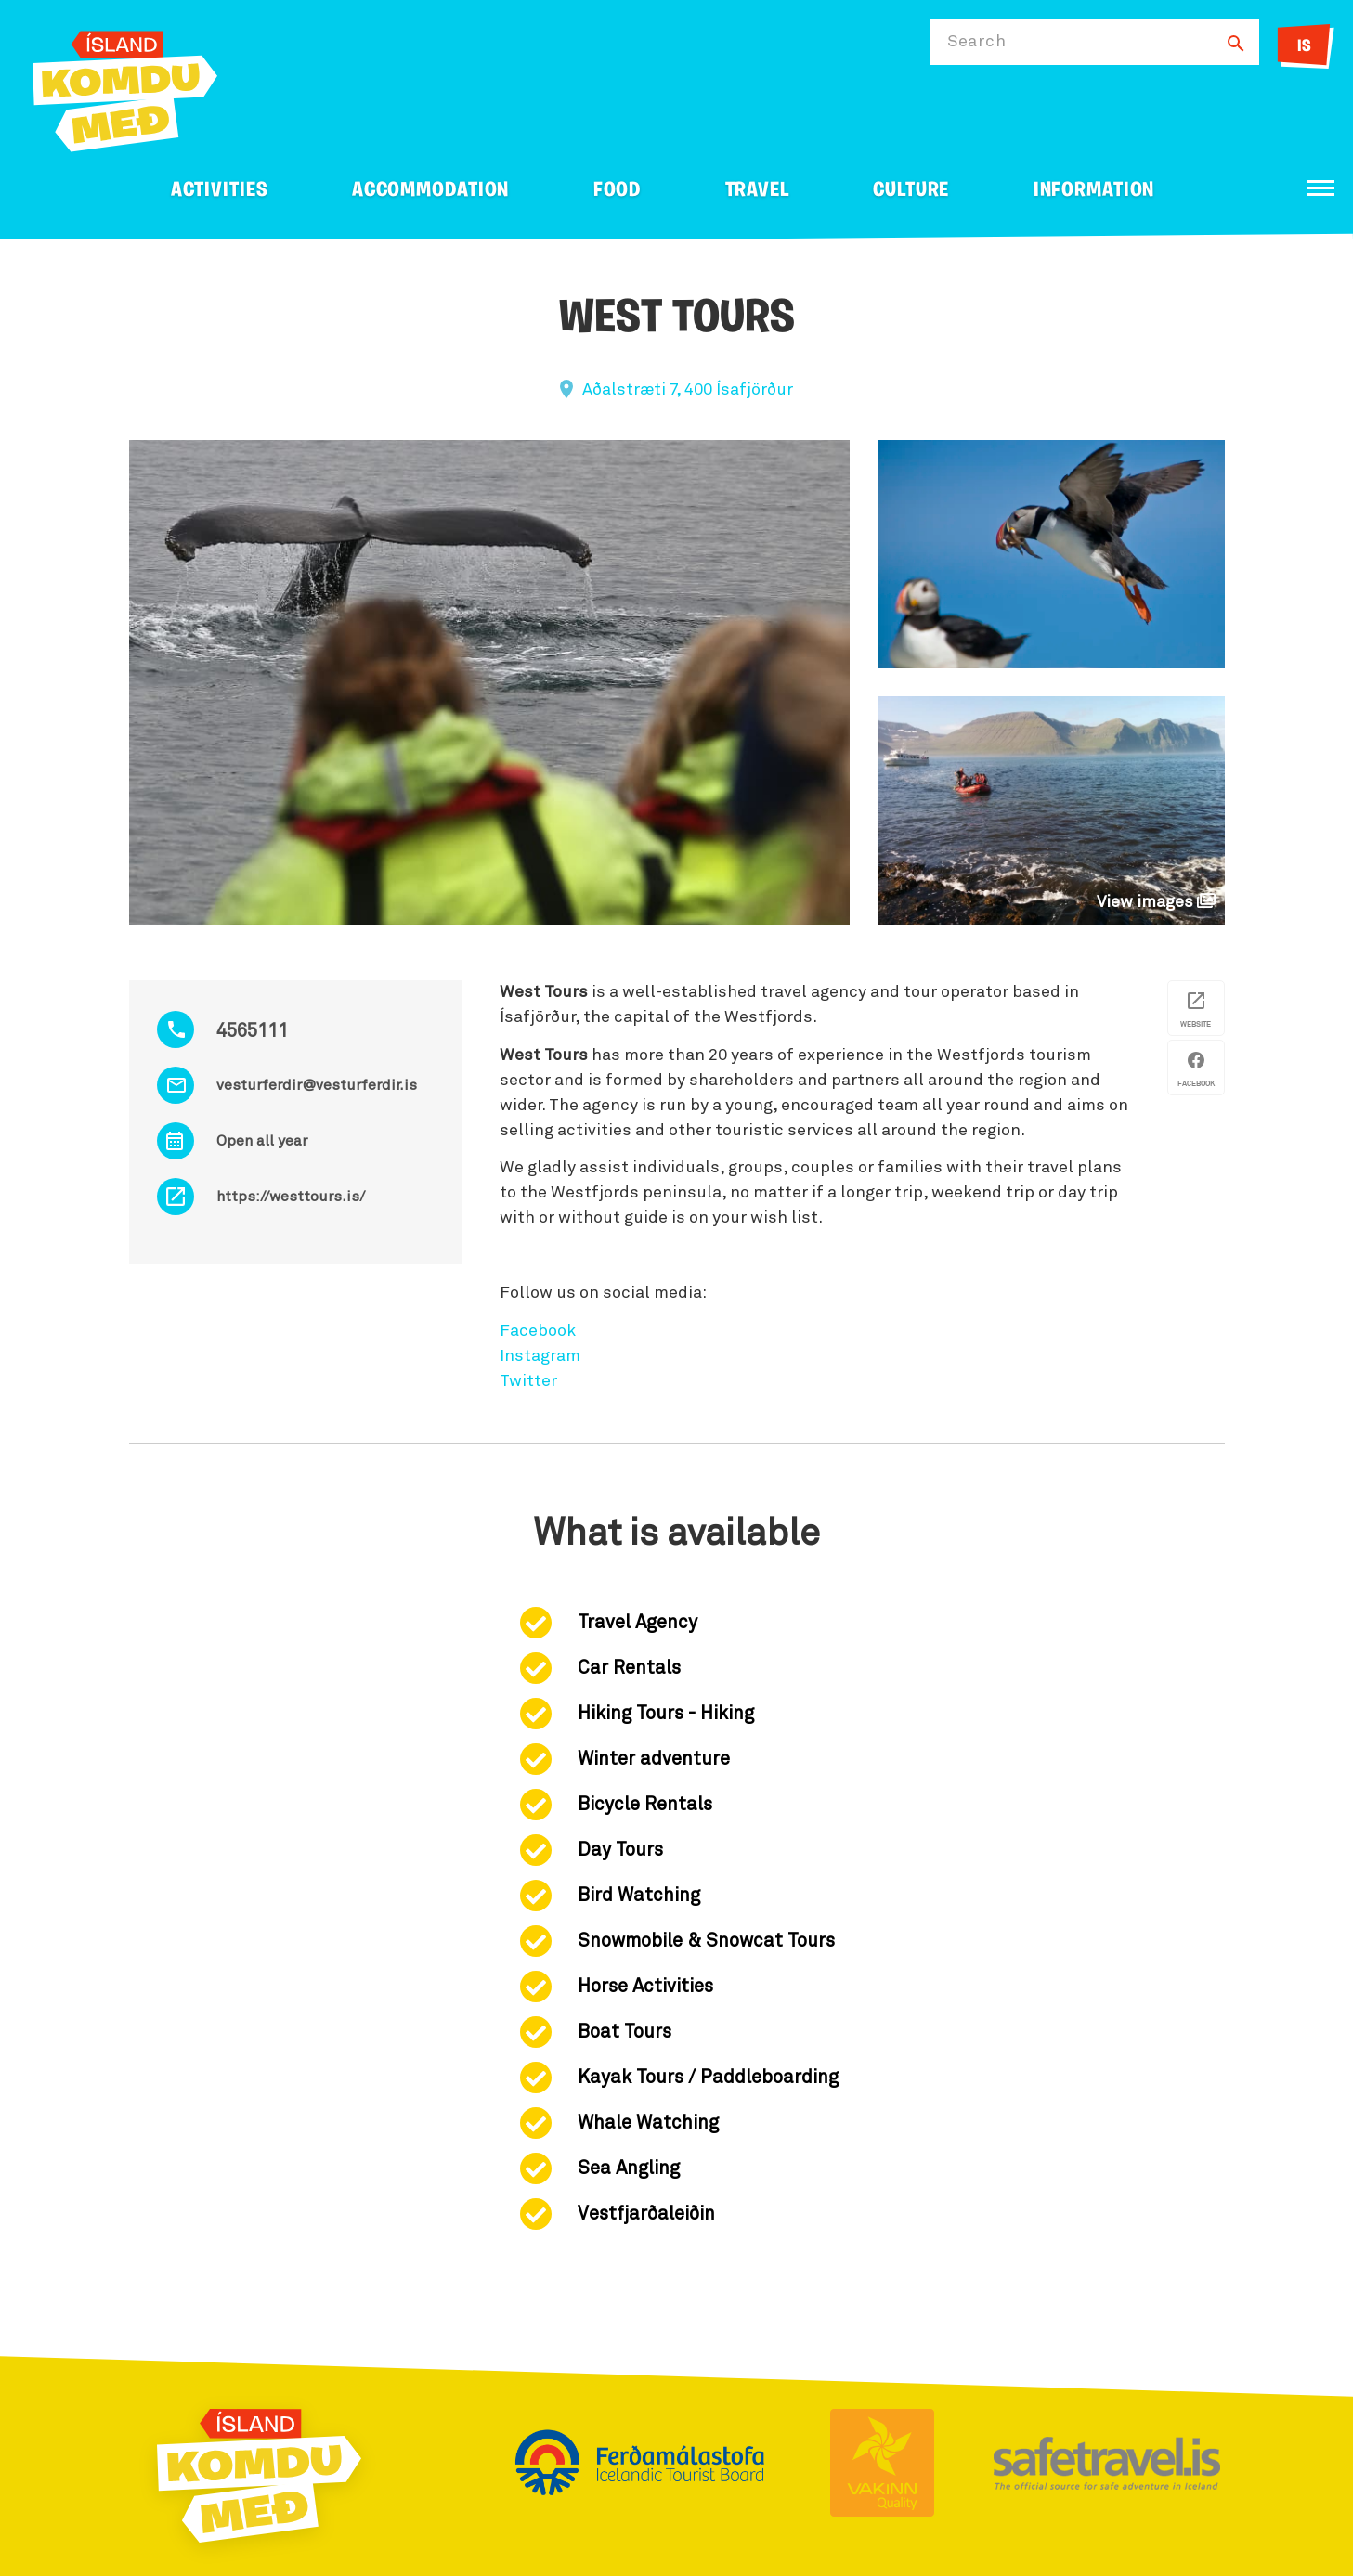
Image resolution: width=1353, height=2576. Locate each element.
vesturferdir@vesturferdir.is (316, 1085)
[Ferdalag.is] (125, 87)
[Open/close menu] (1320, 188)
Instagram (540, 1356)
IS (1304, 47)
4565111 (252, 1031)
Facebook (538, 1331)
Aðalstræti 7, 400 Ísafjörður (687, 390)
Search (976, 41)
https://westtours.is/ (290, 1196)
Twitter (528, 1381)
